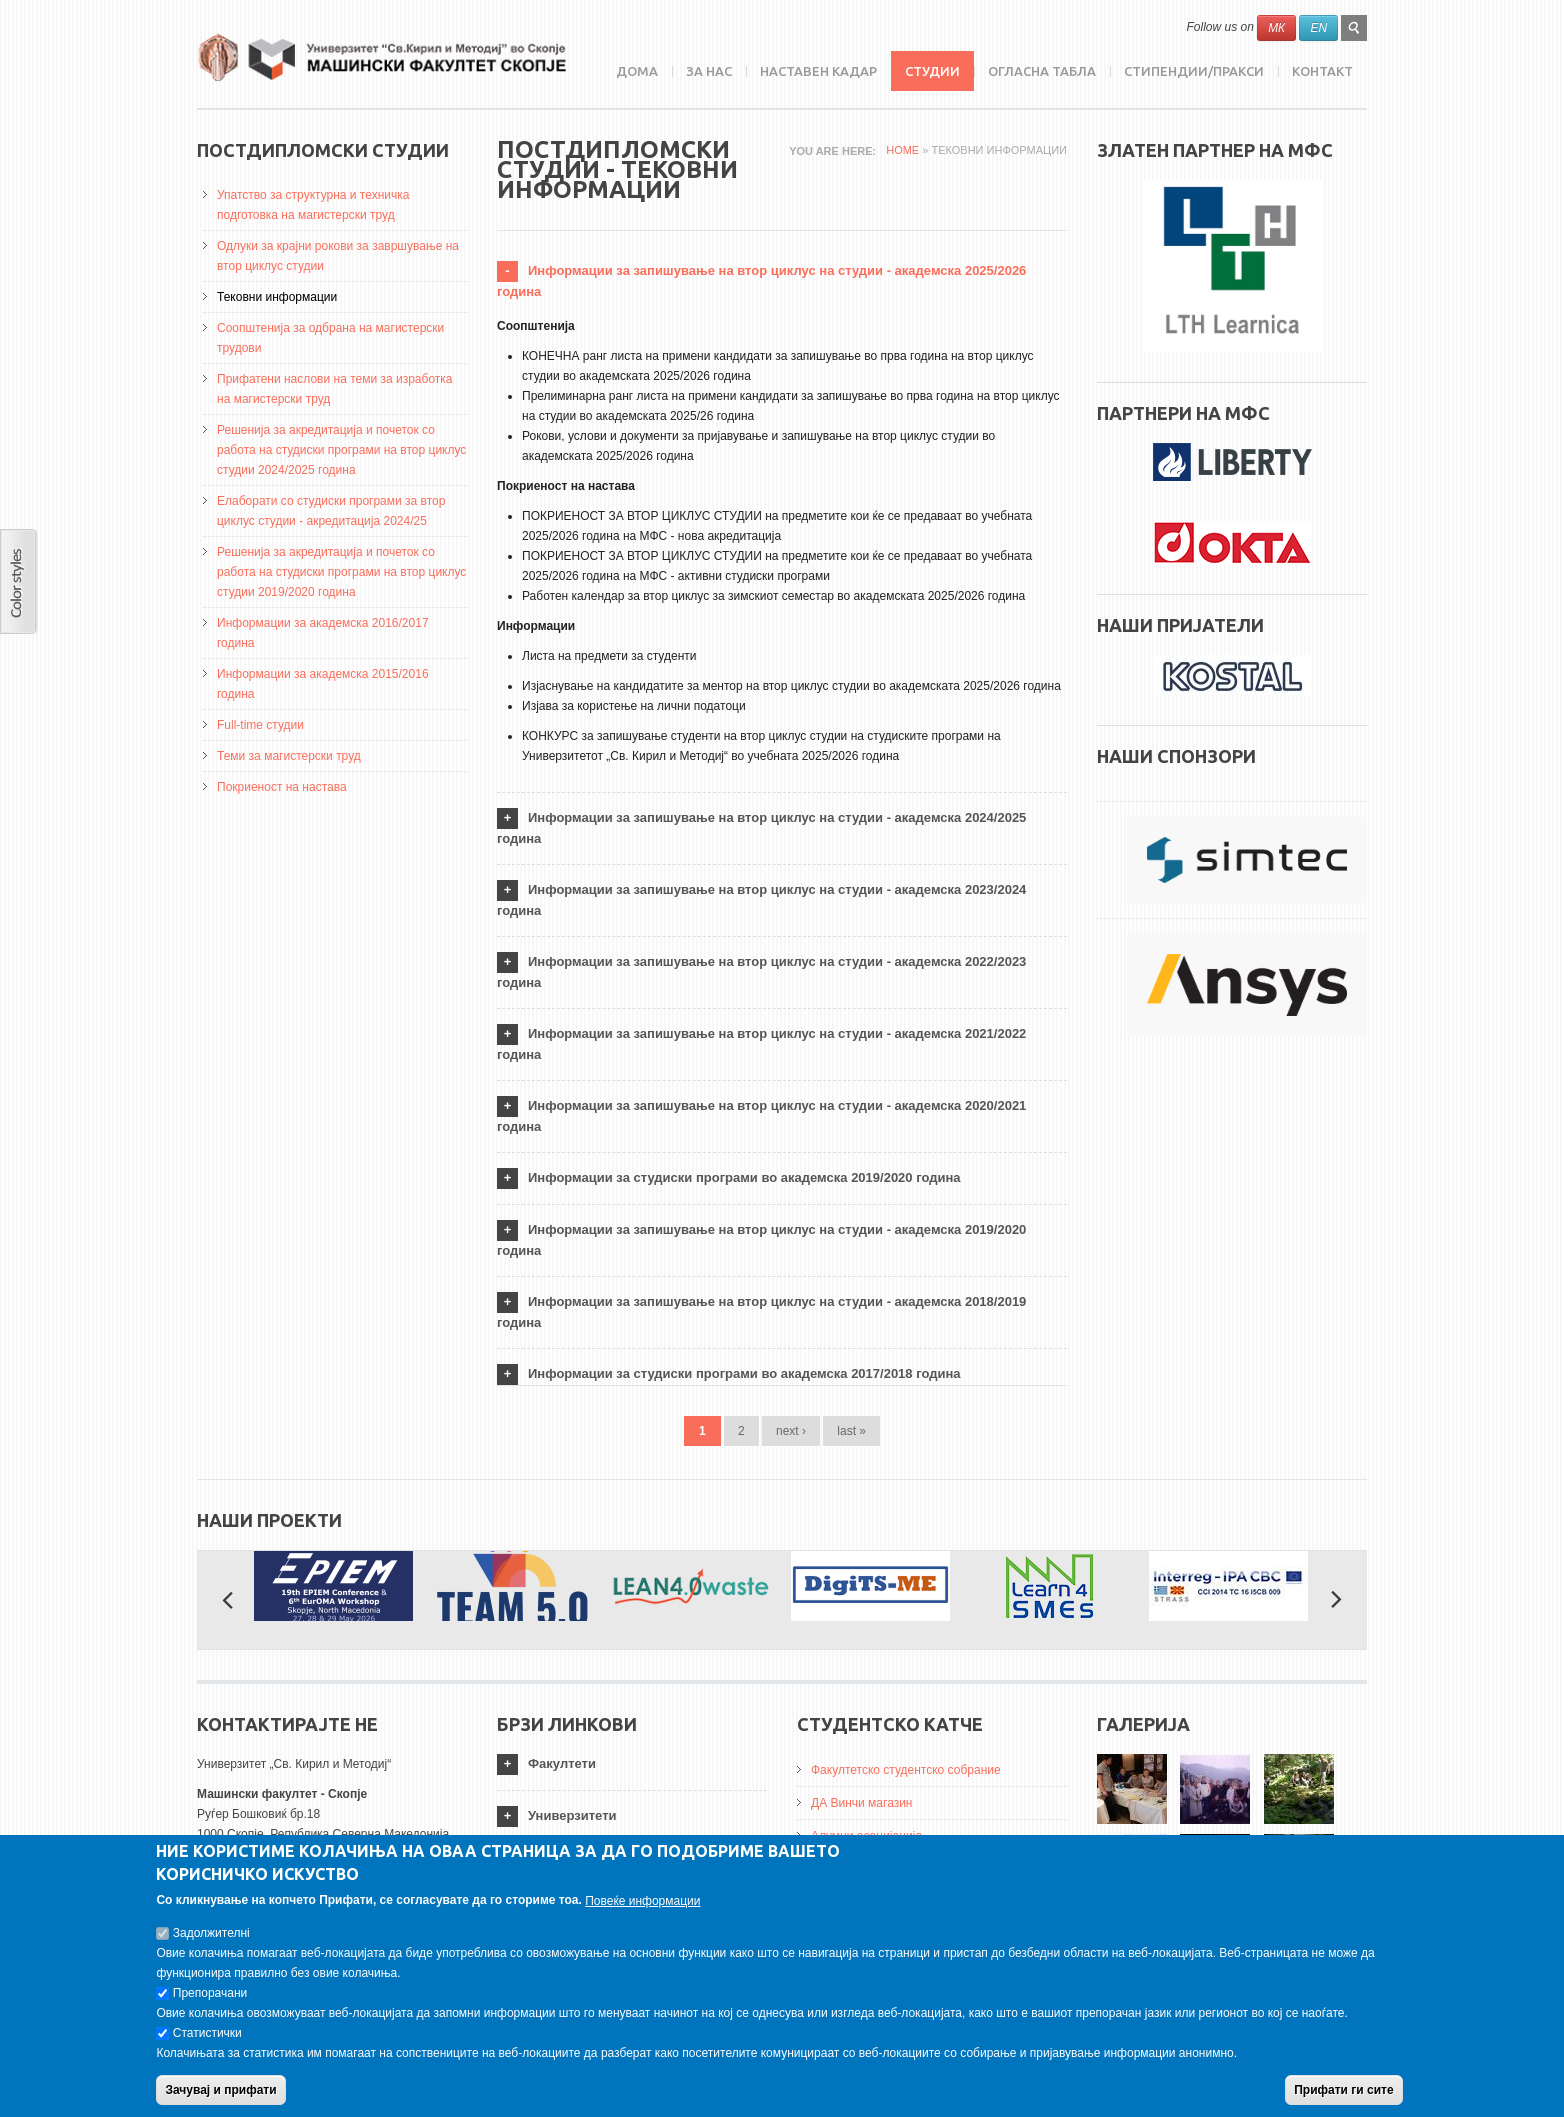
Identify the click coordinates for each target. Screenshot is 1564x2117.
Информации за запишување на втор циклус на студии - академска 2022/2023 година (761, 972)
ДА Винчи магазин (862, 1803)
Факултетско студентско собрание (906, 1770)
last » (851, 1431)
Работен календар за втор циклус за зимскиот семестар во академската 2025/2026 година (773, 596)
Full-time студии (260, 725)
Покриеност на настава (282, 787)
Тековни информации (277, 297)
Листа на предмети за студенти (609, 656)
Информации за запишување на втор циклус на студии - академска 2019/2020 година (761, 1240)
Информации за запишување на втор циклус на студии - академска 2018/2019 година (761, 1312)
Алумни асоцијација (866, 1836)
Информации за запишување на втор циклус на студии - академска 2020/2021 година (761, 1116)
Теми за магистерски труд (289, 756)
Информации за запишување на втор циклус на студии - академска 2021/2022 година (761, 1044)
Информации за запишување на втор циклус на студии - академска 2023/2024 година (761, 900)
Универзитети (572, 1815)
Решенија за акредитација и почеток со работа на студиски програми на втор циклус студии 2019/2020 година (341, 572)
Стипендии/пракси (1194, 71)
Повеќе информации (642, 1913)
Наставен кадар (818, 71)
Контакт (1322, 71)
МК (1276, 28)
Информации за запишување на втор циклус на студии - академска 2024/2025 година (761, 828)
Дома (637, 71)
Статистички (207, 2045)
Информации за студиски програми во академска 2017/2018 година (744, 1373)
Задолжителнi (211, 1945)
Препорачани (210, 2005)
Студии (932, 71)
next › (791, 1431)
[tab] (782, 281)
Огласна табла (1042, 71)
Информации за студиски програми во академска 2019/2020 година (744, 1177)
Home (902, 150)
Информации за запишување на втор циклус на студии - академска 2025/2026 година (761, 281)
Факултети (562, 1763)
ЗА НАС (709, 71)
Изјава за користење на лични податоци (634, 706)
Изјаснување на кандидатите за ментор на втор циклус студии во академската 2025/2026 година (791, 686)
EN (1318, 28)
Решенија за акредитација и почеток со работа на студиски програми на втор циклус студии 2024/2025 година (341, 450)
